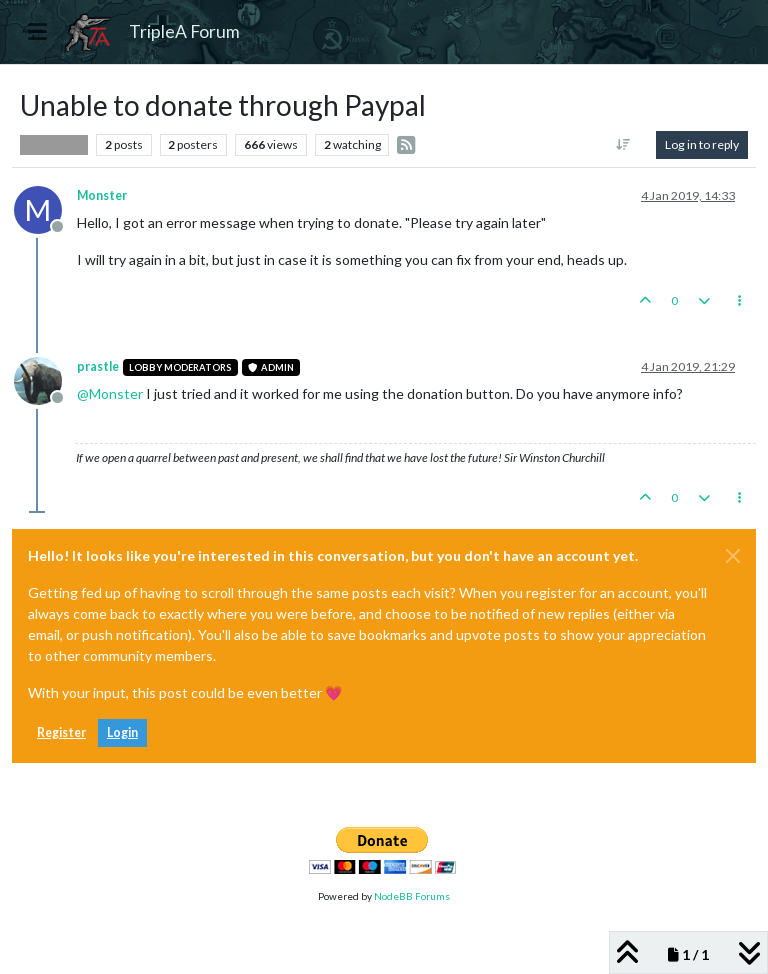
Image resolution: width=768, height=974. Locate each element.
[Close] (733, 556)
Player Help (54, 145)
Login (122, 732)
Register (61, 732)
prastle (98, 366)
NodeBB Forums (412, 896)
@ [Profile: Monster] (110, 393)
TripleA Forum (184, 31)
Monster (102, 195)
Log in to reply (702, 144)
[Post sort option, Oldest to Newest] (623, 145)
